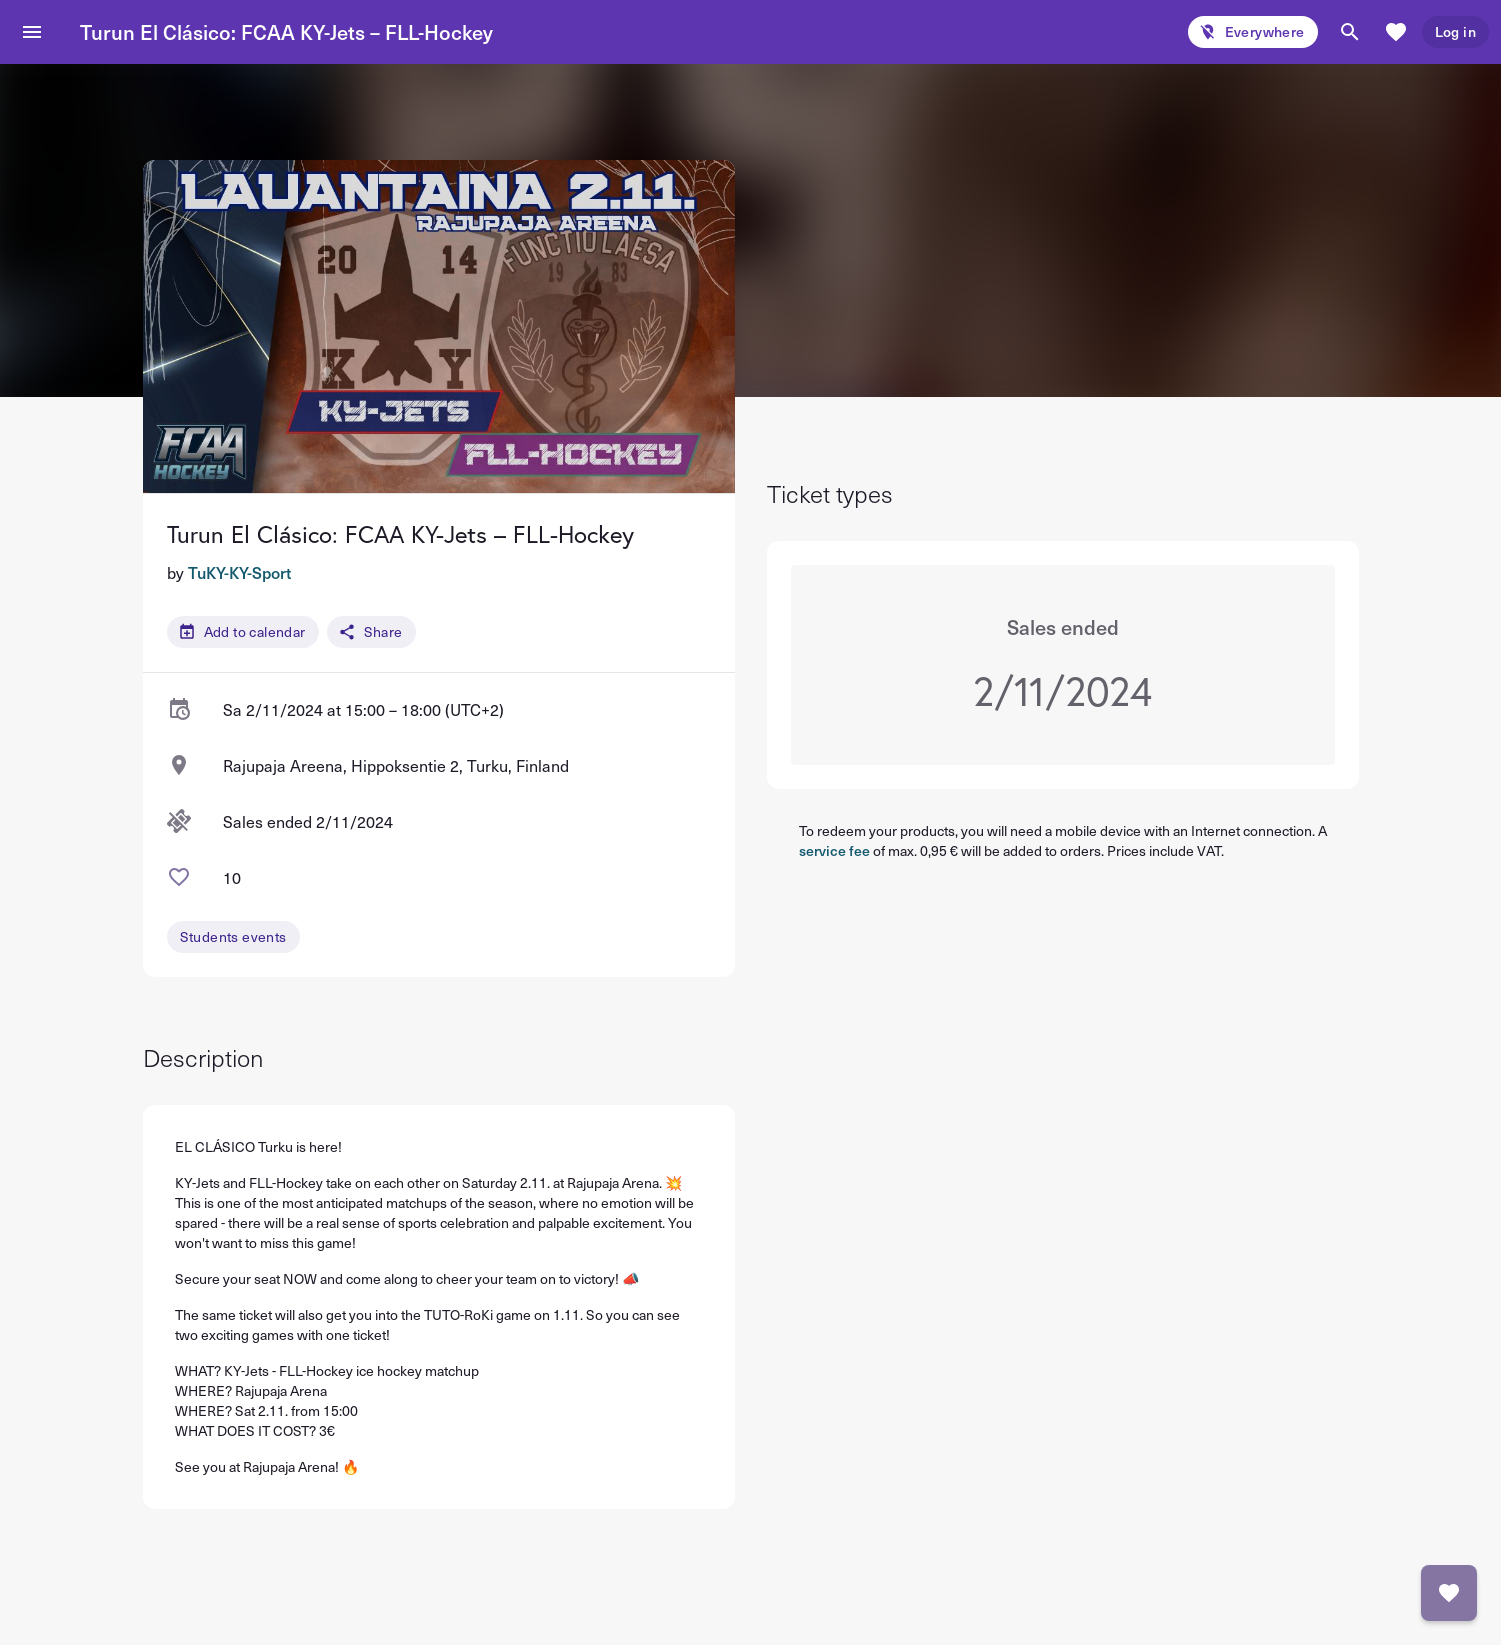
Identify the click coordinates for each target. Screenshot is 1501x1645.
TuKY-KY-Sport (239, 572)
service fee (834, 850)
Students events (233, 936)
